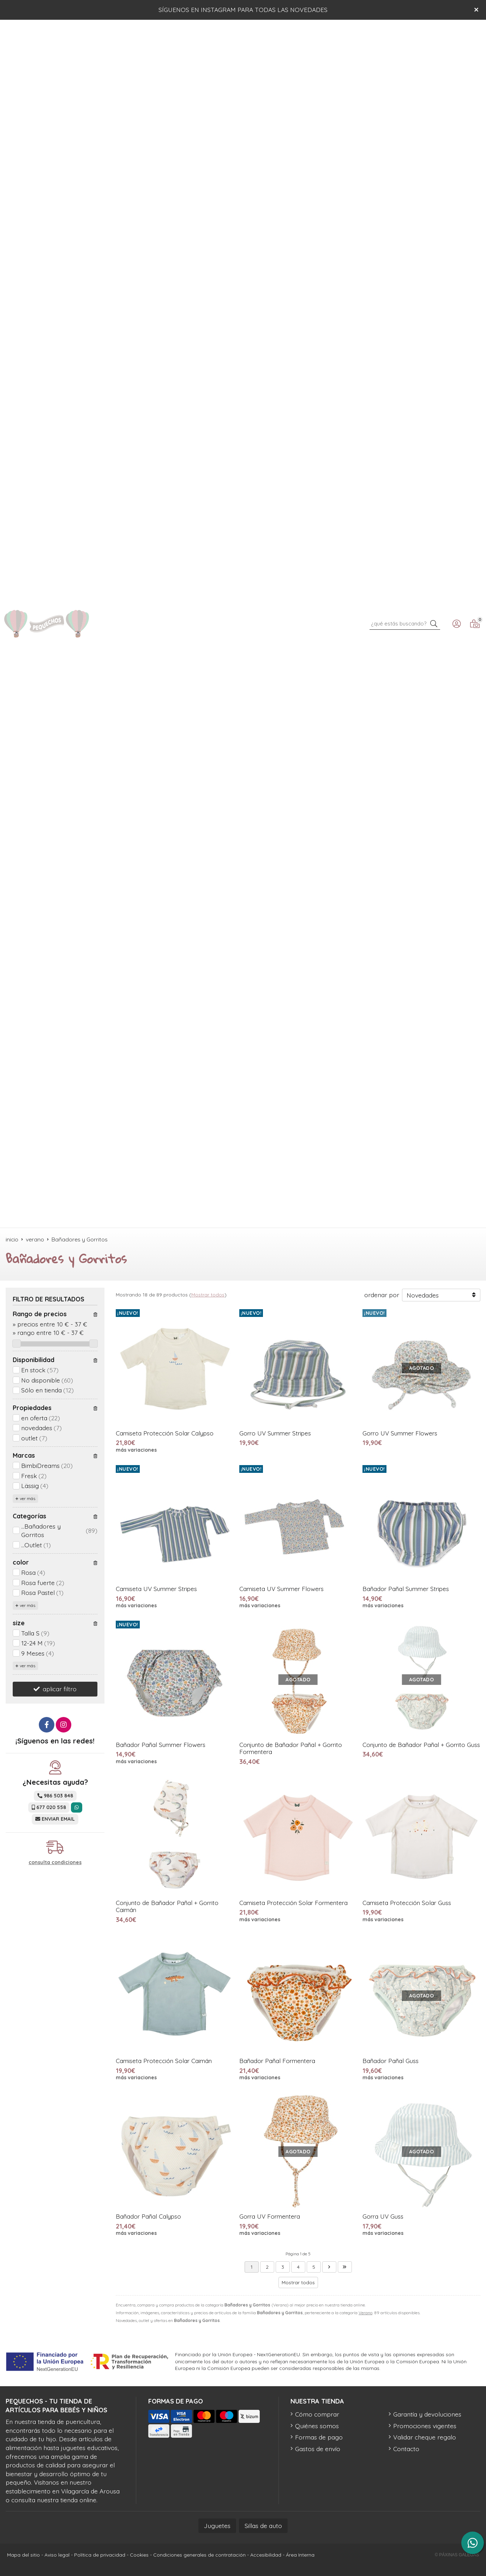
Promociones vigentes (424, 2426)
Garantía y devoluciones (427, 2414)
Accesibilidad (265, 2555)
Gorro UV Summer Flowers (399, 1433)
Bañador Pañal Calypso (148, 2216)
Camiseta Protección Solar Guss (406, 1902)
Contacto (406, 2449)
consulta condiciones (55, 1863)
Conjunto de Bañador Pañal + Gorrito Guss (421, 1744)
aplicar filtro (60, 1689)
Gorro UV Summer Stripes (275, 1433)
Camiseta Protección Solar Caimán (164, 2060)
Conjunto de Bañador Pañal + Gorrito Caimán (167, 1906)
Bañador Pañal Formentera (277, 2060)
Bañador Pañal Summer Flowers (160, 1744)
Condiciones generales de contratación (199, 2555)
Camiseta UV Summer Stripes (156, 1588)
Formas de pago (319, 2437)
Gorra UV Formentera (269, 2216)
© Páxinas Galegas (457, 2554)
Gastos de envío (317, 2449)
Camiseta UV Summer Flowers (281, 1588)
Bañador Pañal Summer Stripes (405, 1588)
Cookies (139, 2555)
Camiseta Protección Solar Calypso (165, 1433)
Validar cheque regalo (424, 2437)
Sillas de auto (263, 2525)
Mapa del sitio (23, 2555)
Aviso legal (57, 2555)
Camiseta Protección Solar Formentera (293, 1902)
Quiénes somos (317, 2426)
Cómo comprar (317, 2414)
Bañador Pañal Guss (390, 2060)
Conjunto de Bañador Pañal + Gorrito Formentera (290, 1748)
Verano (365, 2312)
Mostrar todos (207, 1295)
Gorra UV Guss (382, 2216)
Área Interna (300, 2555)
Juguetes (217, 2525)
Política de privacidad (99, 2555)
